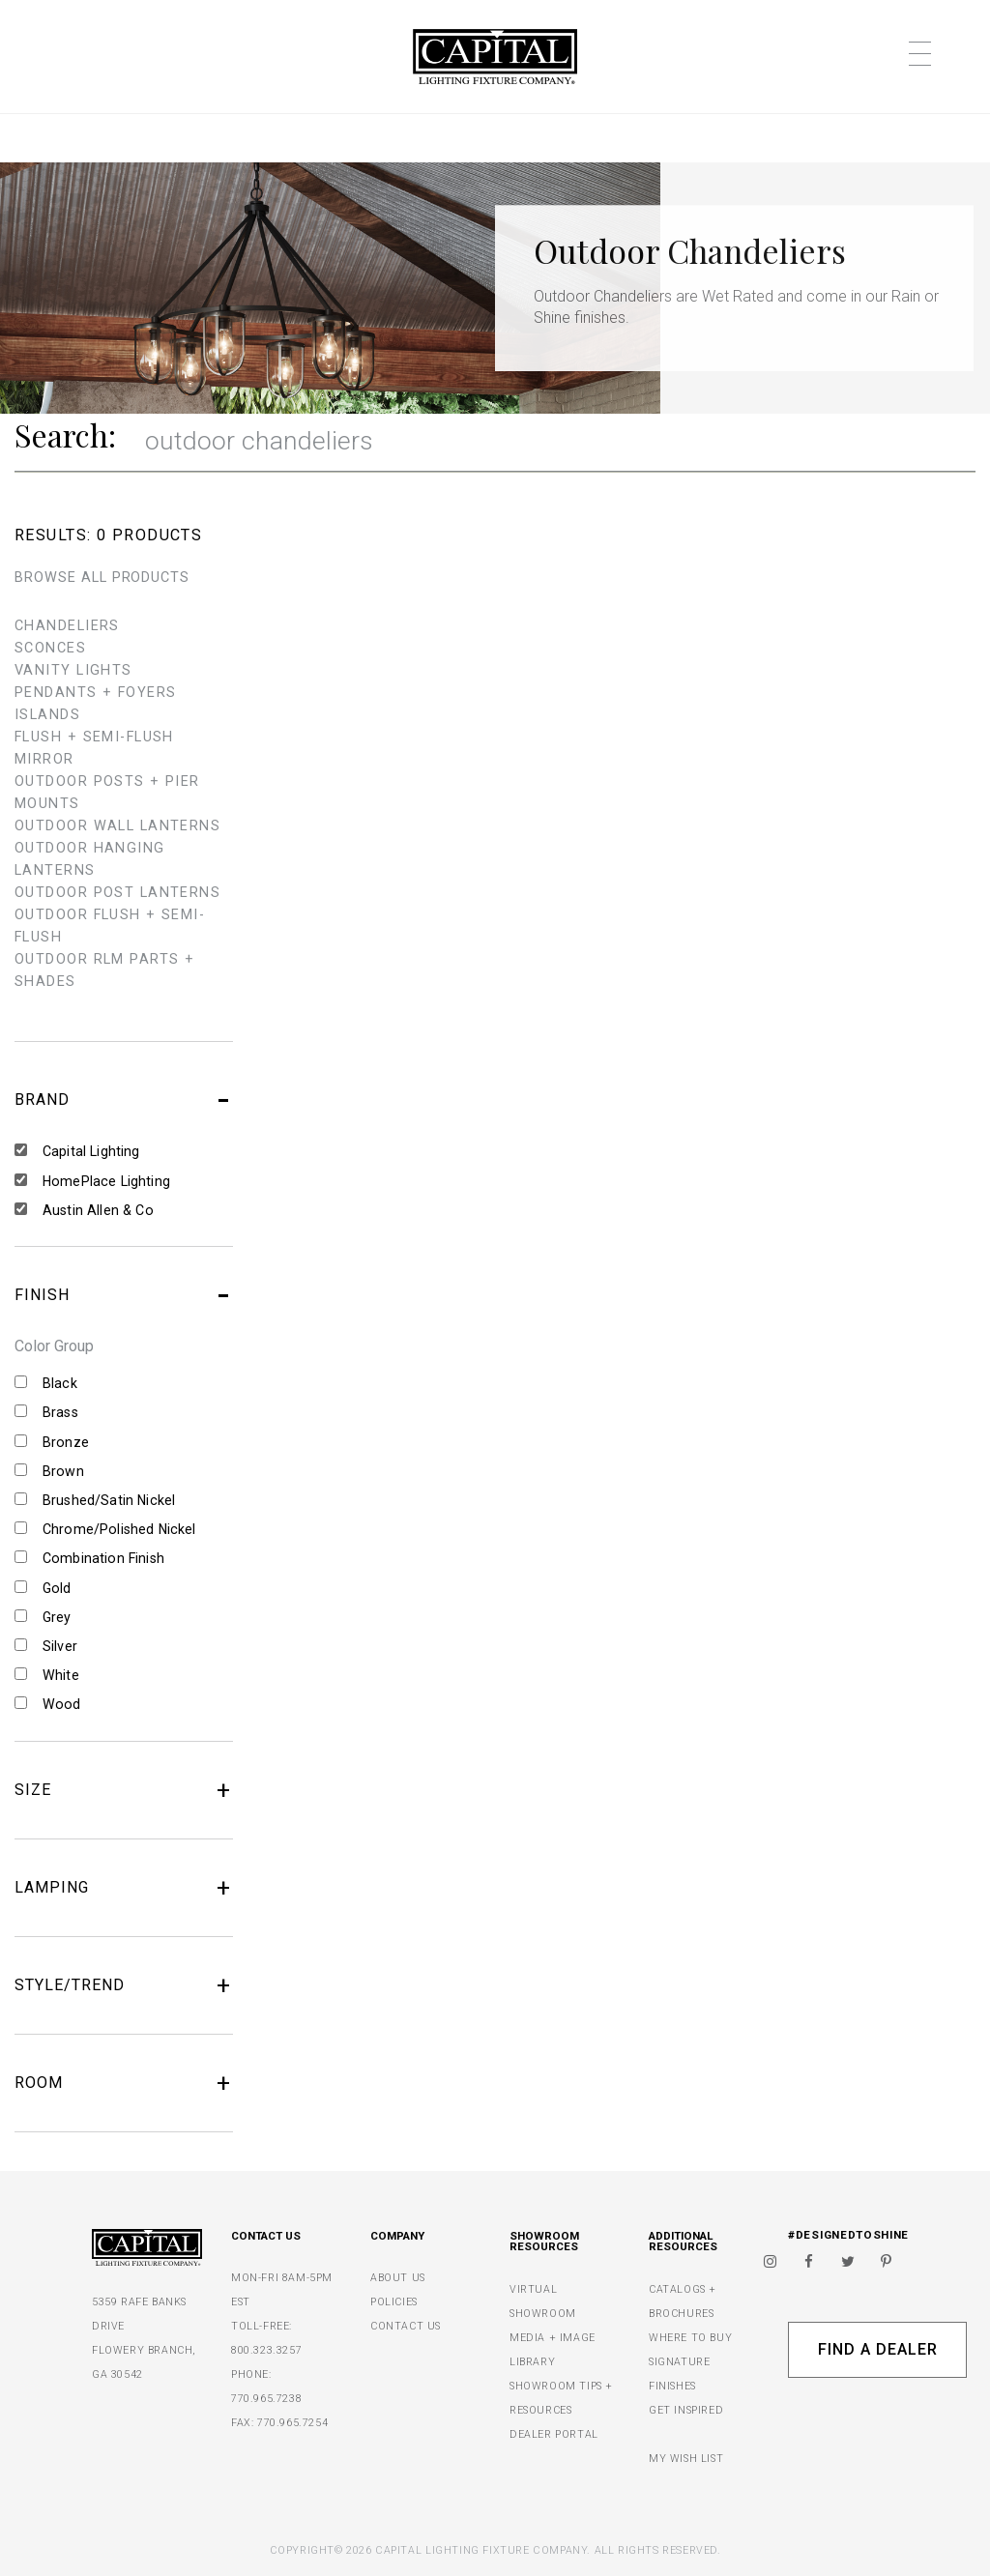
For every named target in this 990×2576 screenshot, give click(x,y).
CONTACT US (405, 2326)
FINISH (124, 1295)
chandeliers (67, 626)
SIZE (124, 1790)
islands (47, 715)
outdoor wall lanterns (117, 826)
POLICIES (394, 2302)
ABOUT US (397, 2278)
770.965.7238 (266, 2398)
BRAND (124, 1100)
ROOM (124, 2083)
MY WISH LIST (686, 2458)
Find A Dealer (877, 2349)
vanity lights (73, 670)
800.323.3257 (266, 2350)
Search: (65, 434)
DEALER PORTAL (554, 2434)
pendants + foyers (95, 692)
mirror (44, 759)
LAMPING (124, 1887)
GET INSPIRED (686, 2410)
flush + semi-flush (94, 737)
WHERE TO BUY (690, 2337)
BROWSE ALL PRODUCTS (102, 577)
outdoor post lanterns (117, 892)
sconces (50, 648)
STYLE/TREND (124, 1985)
